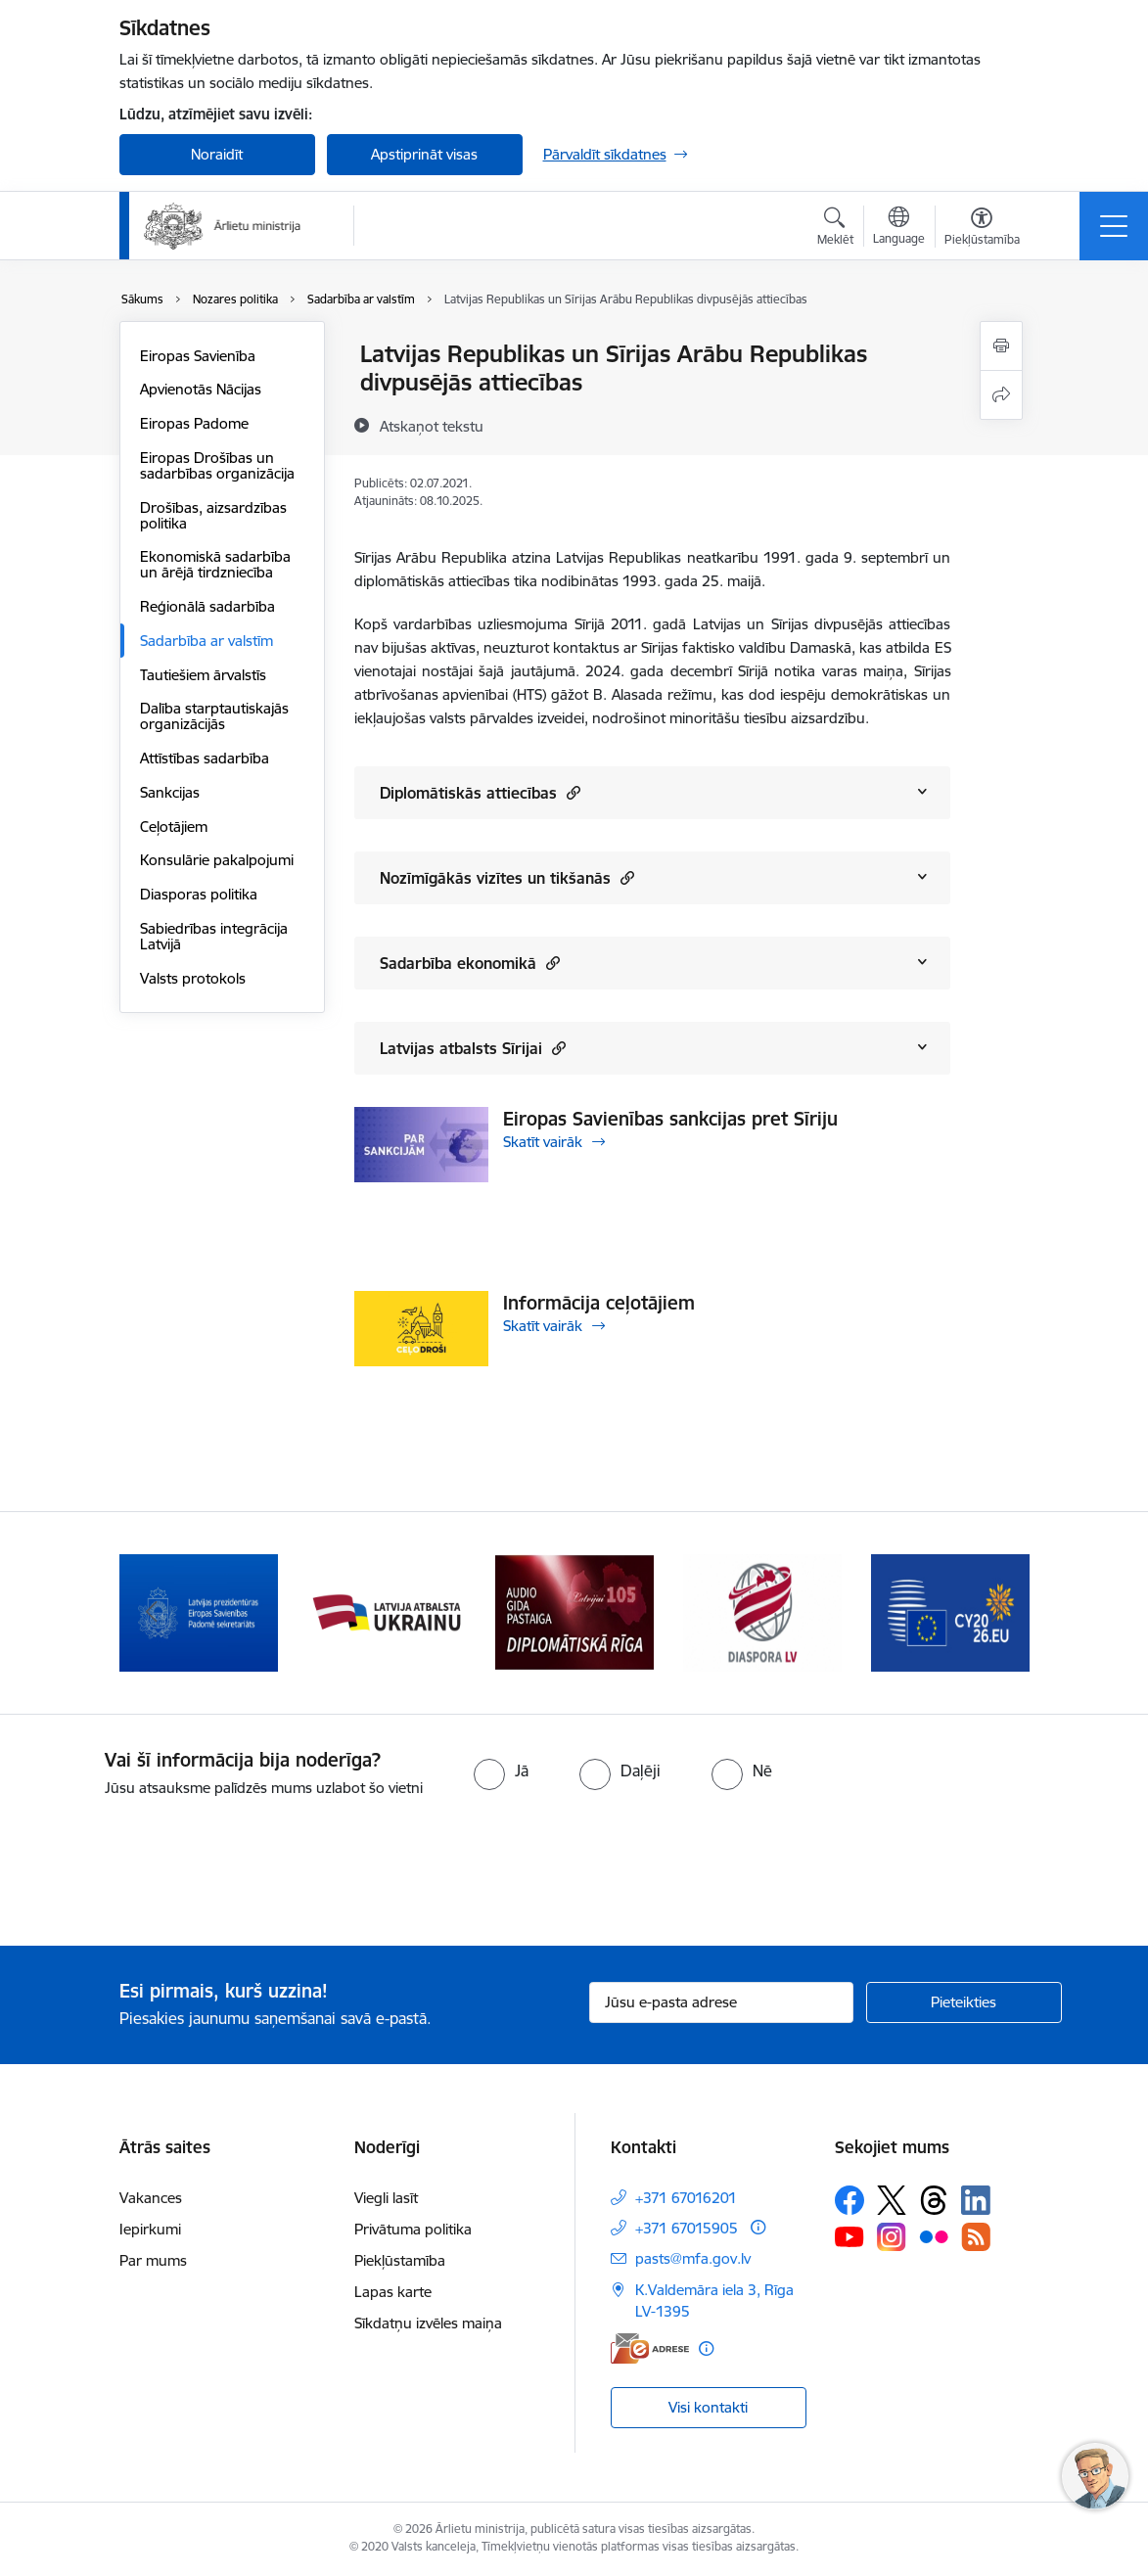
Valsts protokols (193, 978)
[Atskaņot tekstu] (431, 425)
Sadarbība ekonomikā (470, 962)
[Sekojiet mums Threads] (933, 2200)
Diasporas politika (198, 894)
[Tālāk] (997, 1613)
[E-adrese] (650, 2348)
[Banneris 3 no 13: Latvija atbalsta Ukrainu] (386, 1611)
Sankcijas (170, 792)
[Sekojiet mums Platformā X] (891, 2200)
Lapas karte (393, 2291)
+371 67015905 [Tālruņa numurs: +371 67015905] (686, 2228)
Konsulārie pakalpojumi (217, 860)
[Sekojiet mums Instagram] (891, 2237)
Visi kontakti (708, 2407)
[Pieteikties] (964, 2002)
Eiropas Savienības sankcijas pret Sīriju (670, 1118)
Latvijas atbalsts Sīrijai (473, 1047)
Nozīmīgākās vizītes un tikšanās (507, 877)
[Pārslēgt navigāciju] (1113, 226)
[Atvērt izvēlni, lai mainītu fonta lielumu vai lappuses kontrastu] (982, 229)
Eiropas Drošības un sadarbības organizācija (217, 465)
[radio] (501, 1770)
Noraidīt (217, 154)
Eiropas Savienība (197, 355)
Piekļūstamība (399, 2260)
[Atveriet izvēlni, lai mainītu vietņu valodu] (899, 228)
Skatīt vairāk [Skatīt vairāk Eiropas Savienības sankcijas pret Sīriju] (542, 1141)
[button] (571, 792)
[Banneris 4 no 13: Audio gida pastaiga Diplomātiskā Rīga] (574, 1611)
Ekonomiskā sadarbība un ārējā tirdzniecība (215, 564)
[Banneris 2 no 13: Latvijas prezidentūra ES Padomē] (198, 1611)
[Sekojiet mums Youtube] (849, 2236)
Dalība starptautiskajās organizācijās (214, 716)
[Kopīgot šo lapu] (1001, 395)
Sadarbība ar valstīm (206, 640)
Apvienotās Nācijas (200, 389)
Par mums (153, 2260)
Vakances (150, 2197)
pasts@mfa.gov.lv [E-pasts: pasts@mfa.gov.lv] (693, 2258)
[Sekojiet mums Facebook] (849, 2200)
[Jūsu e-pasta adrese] (721, 2002)
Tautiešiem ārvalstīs (203, 675)
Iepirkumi (150, 2229)
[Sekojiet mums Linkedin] (975, 2200)
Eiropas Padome (194, 423)
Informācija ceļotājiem (599, 1302)
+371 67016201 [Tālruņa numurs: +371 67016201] (686, 2197)
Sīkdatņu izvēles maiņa (428, 2323)
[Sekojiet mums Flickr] (933, 2236)
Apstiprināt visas (424, 154)
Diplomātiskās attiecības (480, 792)
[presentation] (163, 1873)
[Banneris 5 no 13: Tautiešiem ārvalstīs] (762, 1611)
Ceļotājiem (173, 826)
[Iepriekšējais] (152, 1613)
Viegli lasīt (386, 2197)
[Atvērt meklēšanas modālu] (835, 229)
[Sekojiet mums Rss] (975, 2237)
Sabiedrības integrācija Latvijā (214, 936)
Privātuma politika (413, 2229)
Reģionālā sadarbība (207, 606)
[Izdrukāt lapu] (1001, 346)
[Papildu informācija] (758, 2227)
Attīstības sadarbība (204, 758)
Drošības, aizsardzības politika (213, 515)
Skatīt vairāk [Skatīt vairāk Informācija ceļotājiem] (542, 1325)
